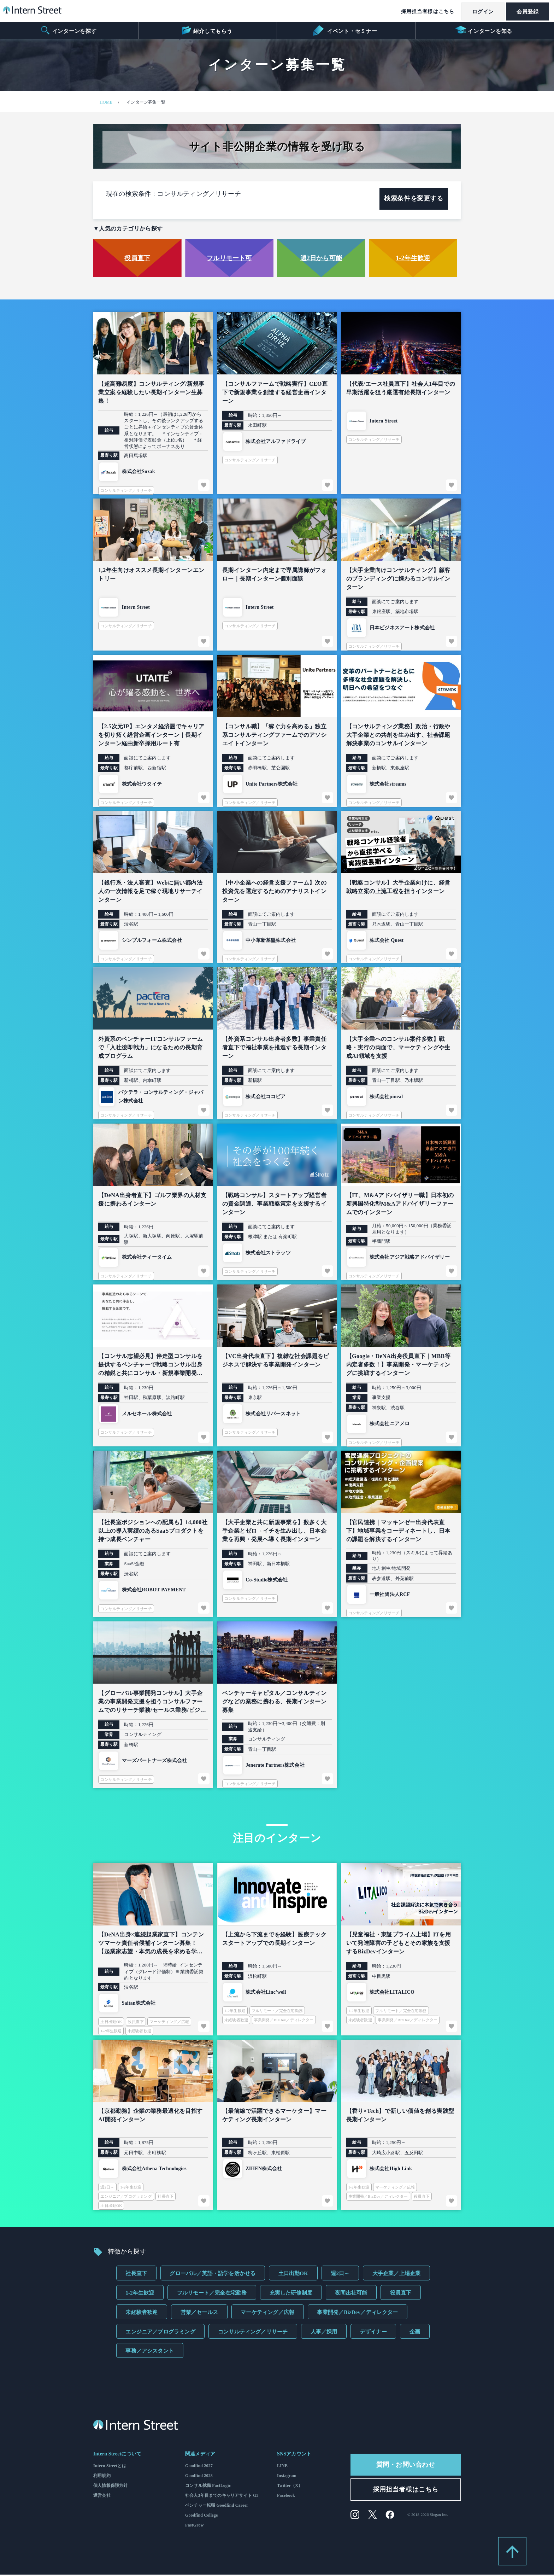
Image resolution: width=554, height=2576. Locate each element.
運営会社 (102, 2496)
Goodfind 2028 (199, 2477)
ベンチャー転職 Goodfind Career (216, 2506)
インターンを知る (483, 30)
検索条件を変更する (413, 199)
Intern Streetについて (117, 2455)
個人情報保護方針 (110, 2486)
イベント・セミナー (345, 30)
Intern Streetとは (109, 2467)
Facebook (286, 2496)
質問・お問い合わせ (405, 2466)
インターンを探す (68, 30)
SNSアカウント (294, 2455)
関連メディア (200, 2455)
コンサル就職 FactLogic (208, 2486)
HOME (106, 102)
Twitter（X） (289, 2486)
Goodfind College (201, 2516)
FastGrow (194, 2526)
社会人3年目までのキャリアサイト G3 (222, 2496)
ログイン (482, 11)
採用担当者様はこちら (426, 11)
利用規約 (102, 2477)
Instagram (286, 2477)
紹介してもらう (206, 30)
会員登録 (527, 11)
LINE (282, 2467)
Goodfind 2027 (199, 2467)
